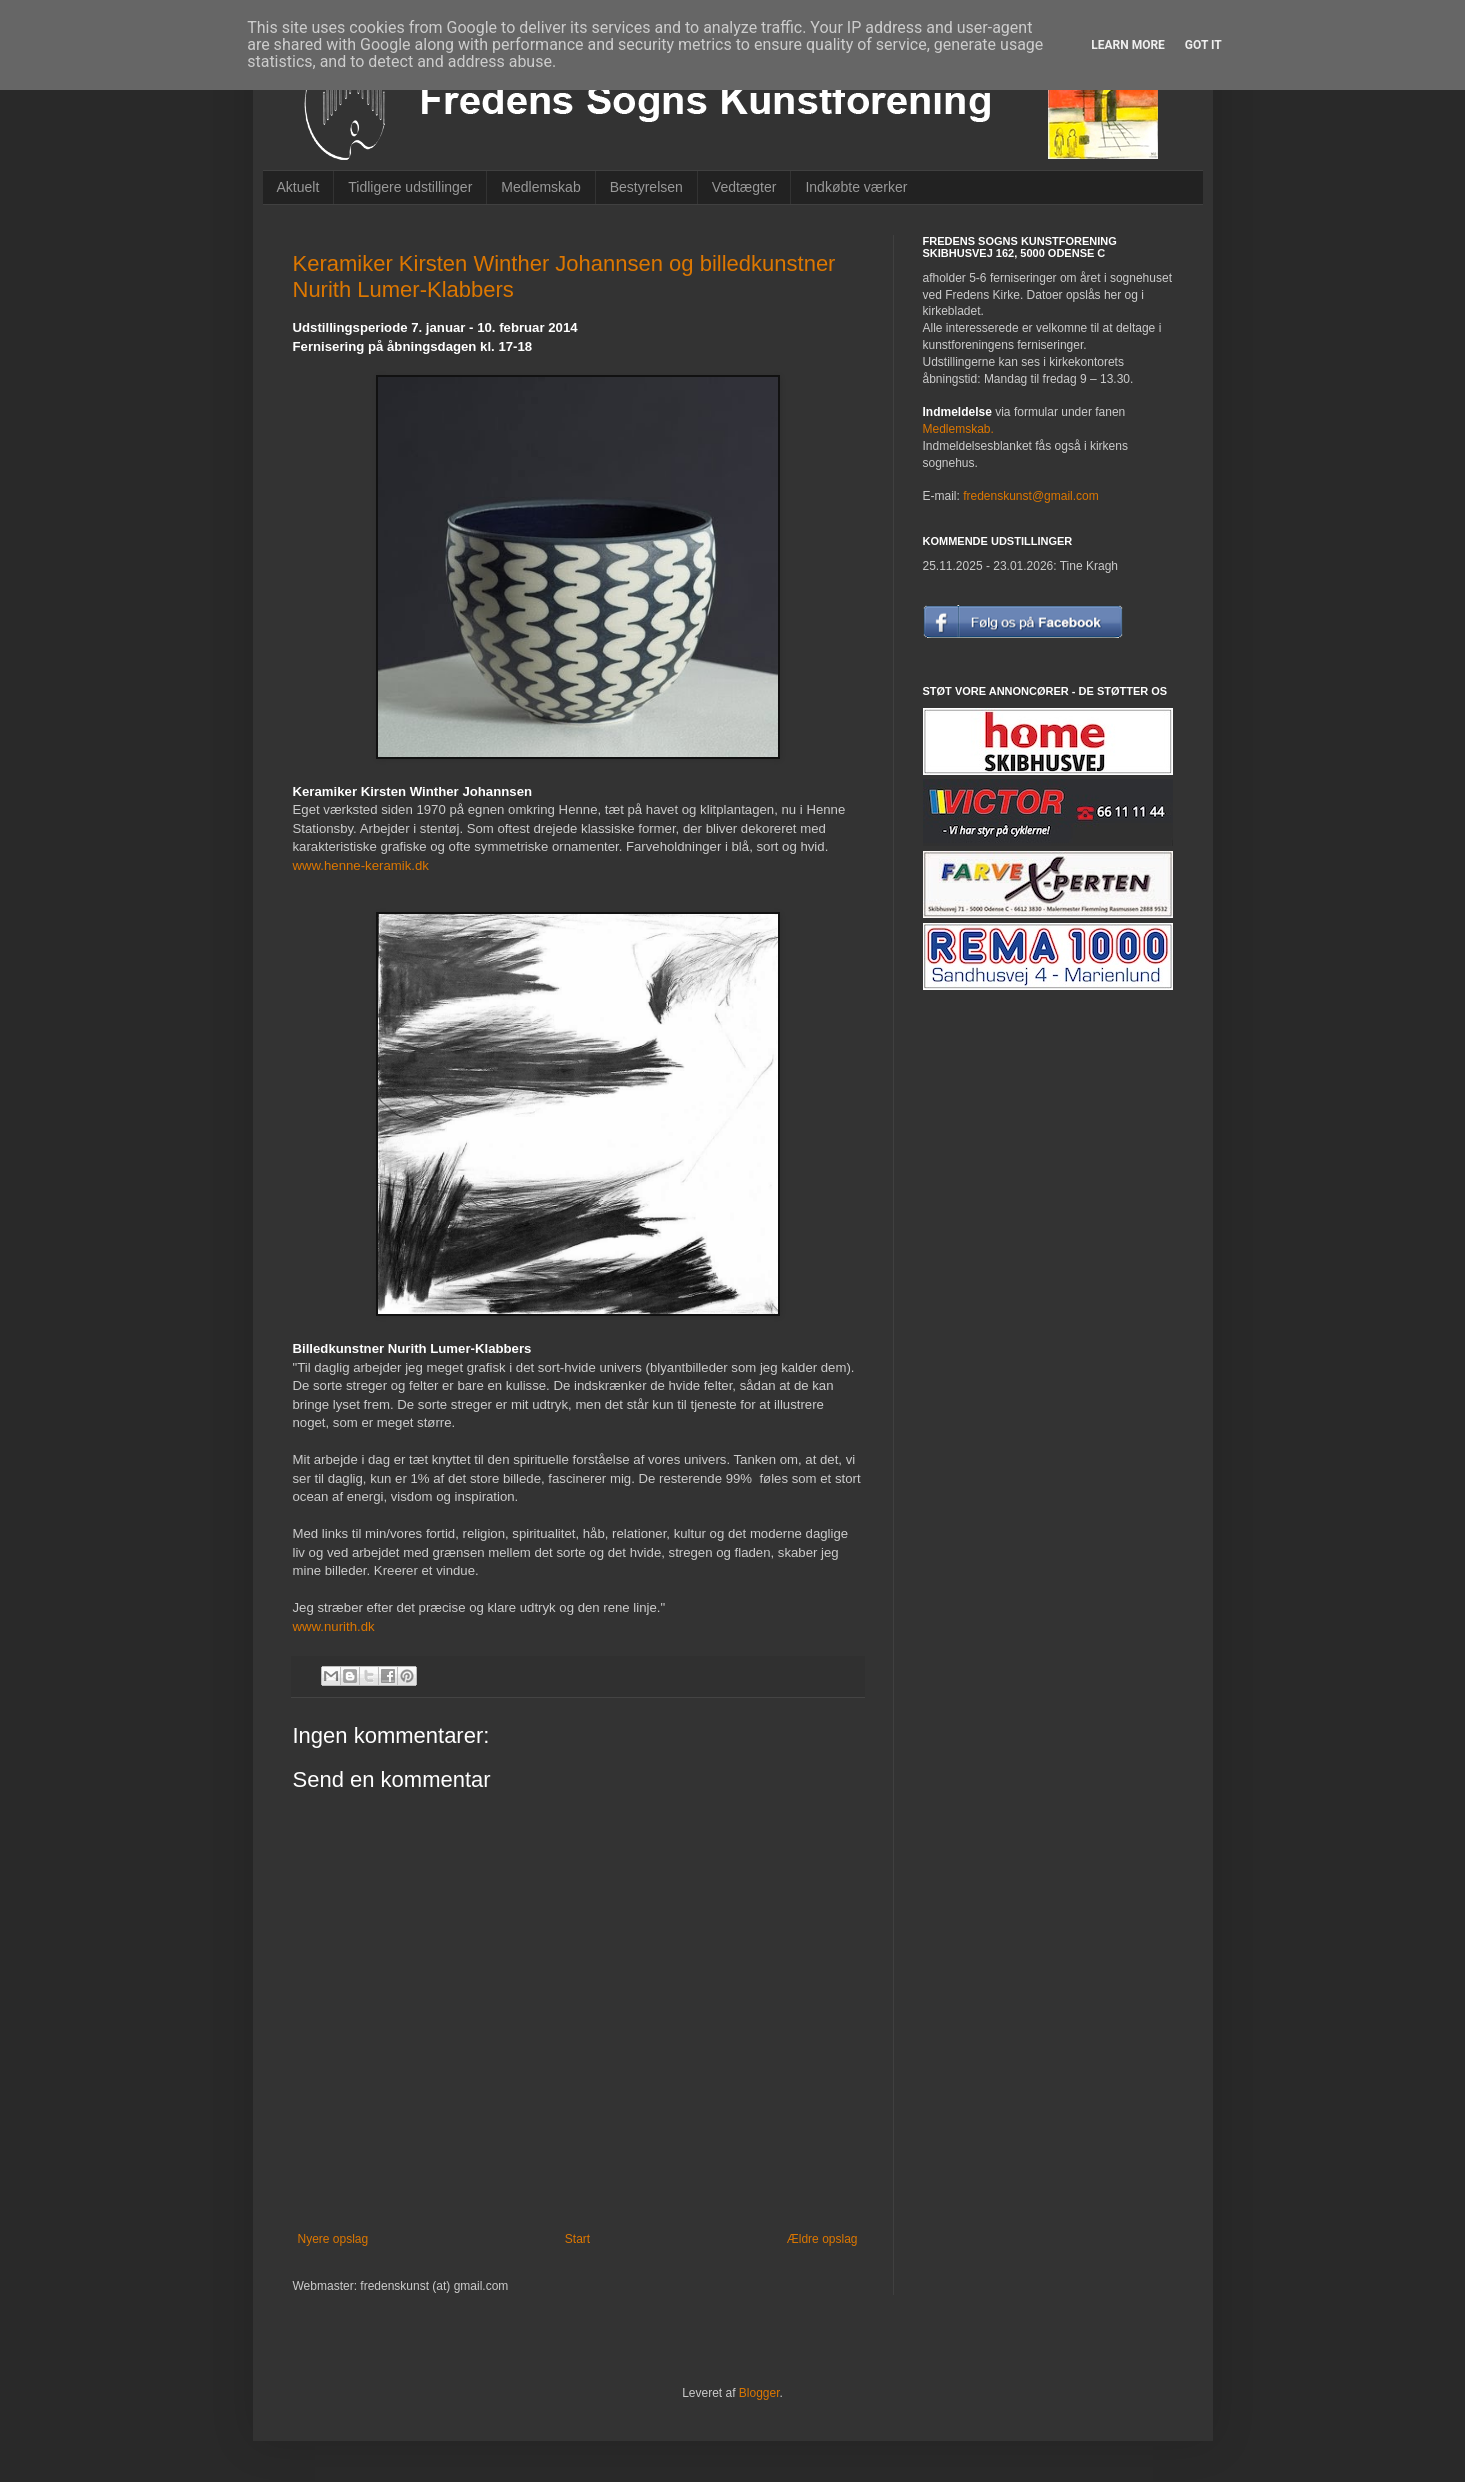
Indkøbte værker (856, 187)
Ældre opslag (822, 2239)
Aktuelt (298, 187)
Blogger (759, 2393)
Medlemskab (540, 187)
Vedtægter (744, 187)
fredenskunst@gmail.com (1031, 496)
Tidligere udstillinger (410, 187)
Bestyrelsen (646, 187)
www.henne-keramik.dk (361, 865)
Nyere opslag (333, 2239)
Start (577, 2239)
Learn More (1128, 45)
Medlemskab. (958, 429)
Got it (1203, 45)
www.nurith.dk (334, 1626)
